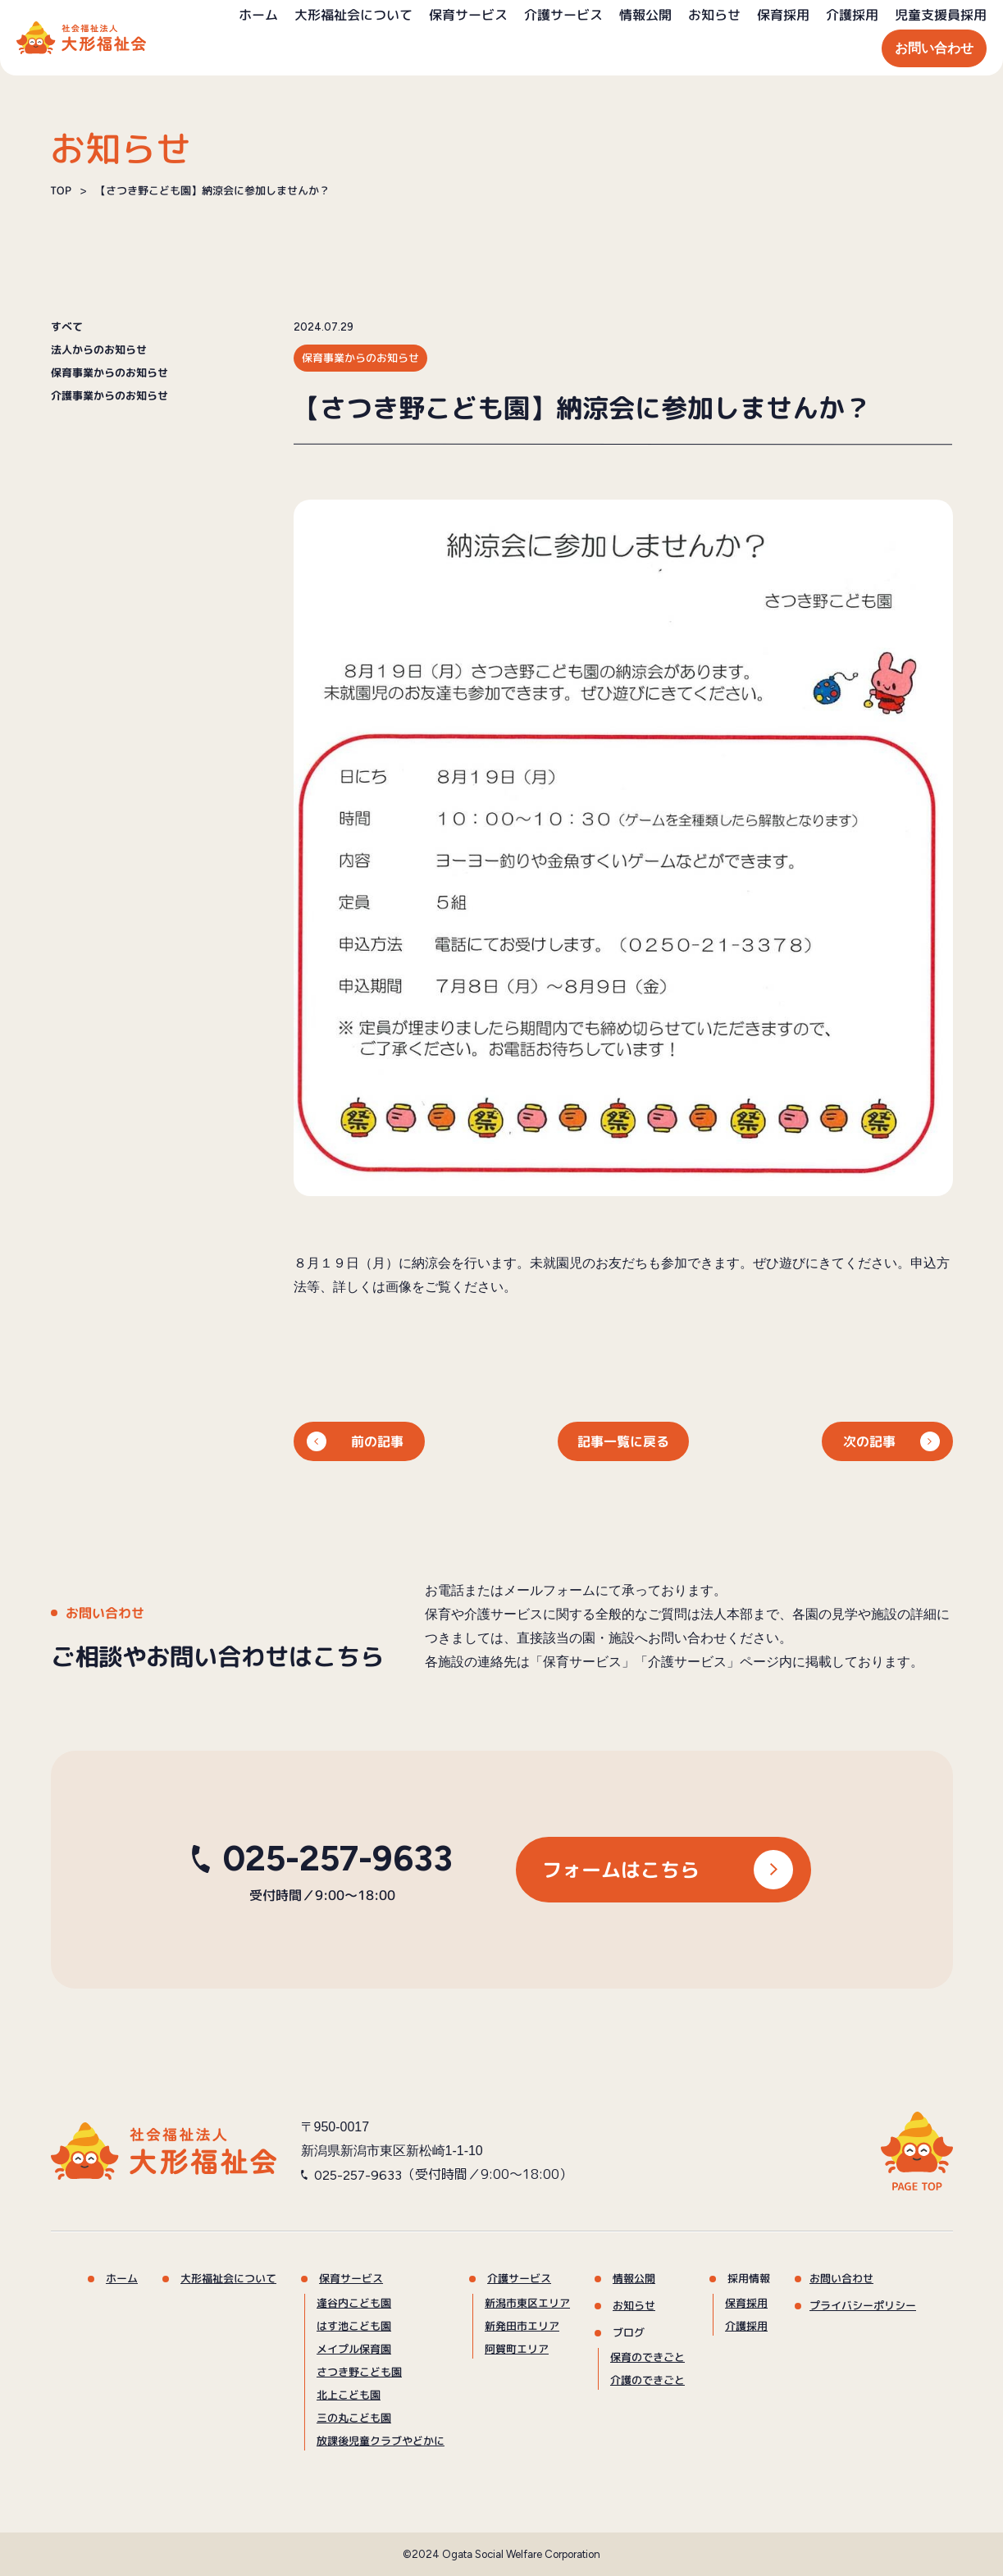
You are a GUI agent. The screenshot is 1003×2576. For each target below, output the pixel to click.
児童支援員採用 (941, 15)
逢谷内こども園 (354, 2302)
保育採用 (783, 15)
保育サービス (468, 15)
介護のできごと (646, 2380)
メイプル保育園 (353, 2348)
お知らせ (714, 15)
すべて (66, 327)
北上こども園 (348, 2394)
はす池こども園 (354, 2325)
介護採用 (852, 15)
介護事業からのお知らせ (108, 396)
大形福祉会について (353, 15)
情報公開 (645, 15)
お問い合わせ (934, 48)
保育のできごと (646, 2357)
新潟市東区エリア (526, 2302)
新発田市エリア (521, 2325)
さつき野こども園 (358, 2371)
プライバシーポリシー (862, 2305)
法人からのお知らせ (98, 350)
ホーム (258, 15)
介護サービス (563, 15)
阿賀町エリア (516, 2348)
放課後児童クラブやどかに (380, 2440)
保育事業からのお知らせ (108, 373)
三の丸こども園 (353, 2417)
